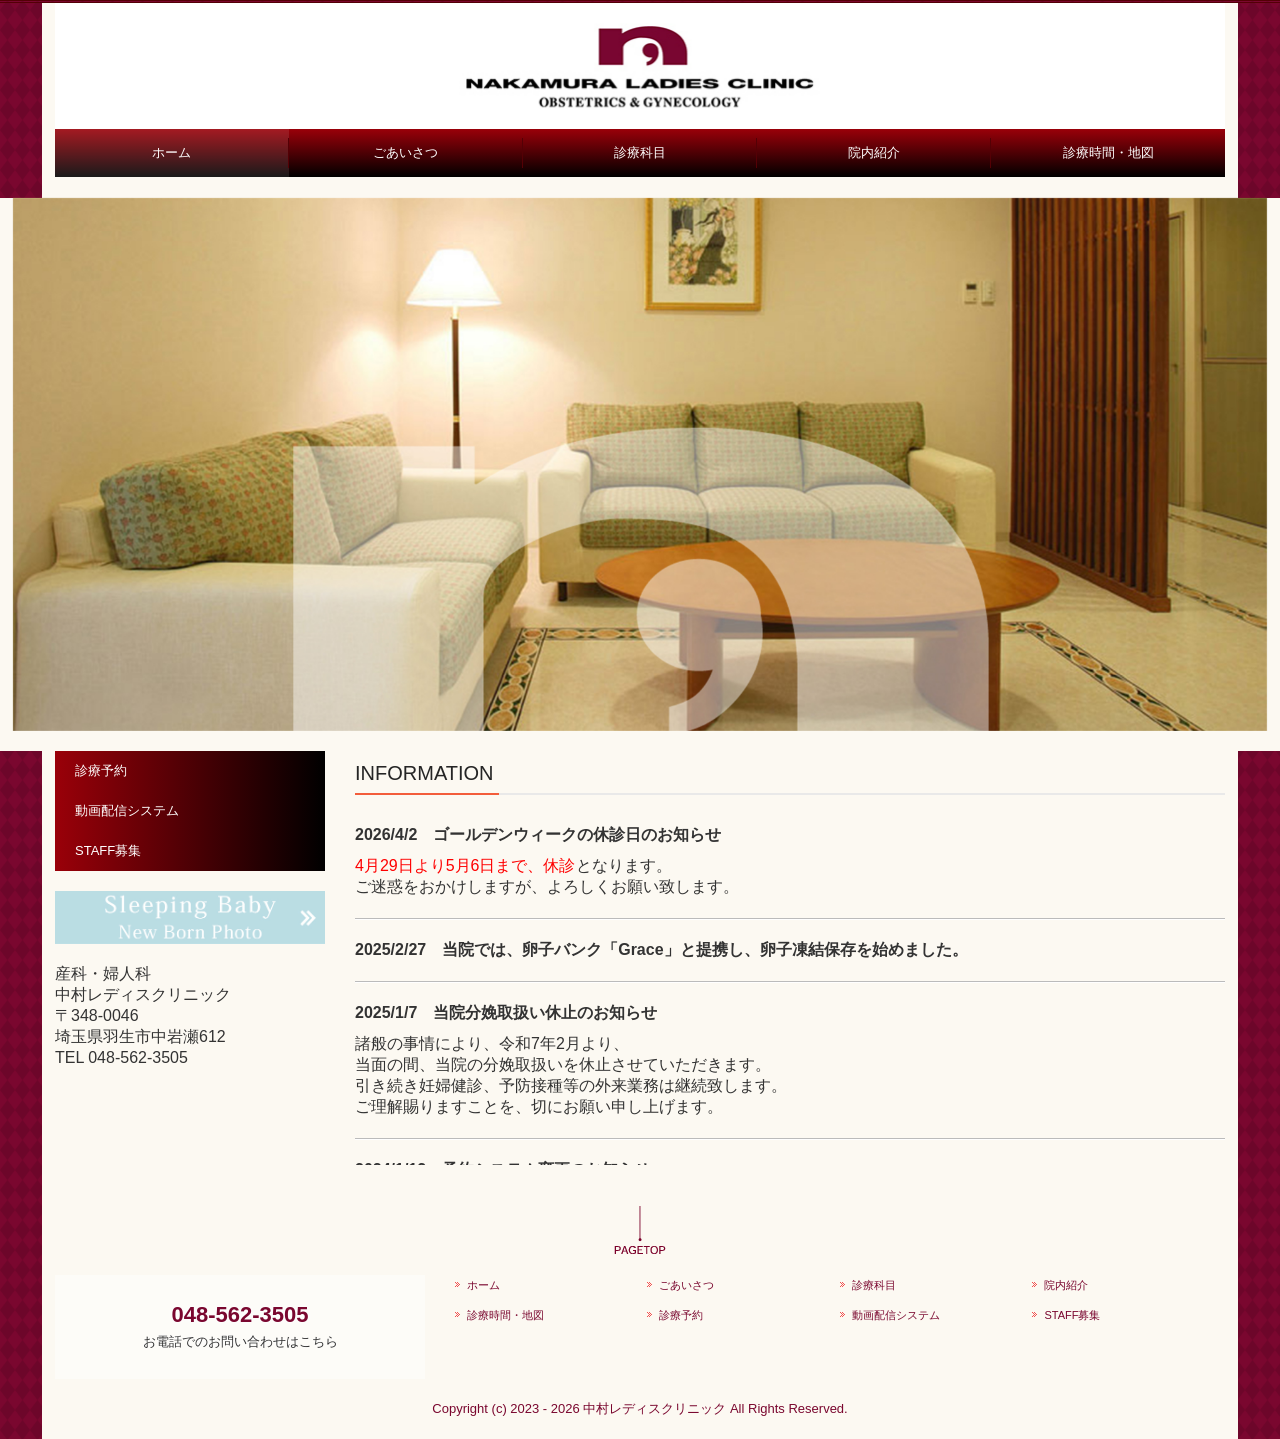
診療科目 (640, 152)
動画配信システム (127, 810)
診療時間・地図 (1108, 152)
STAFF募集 (108, 850)
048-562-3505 (138, 1057)
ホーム (171, 152)
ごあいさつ (405, 152)
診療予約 (101, 770)
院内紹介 (874, 152)
